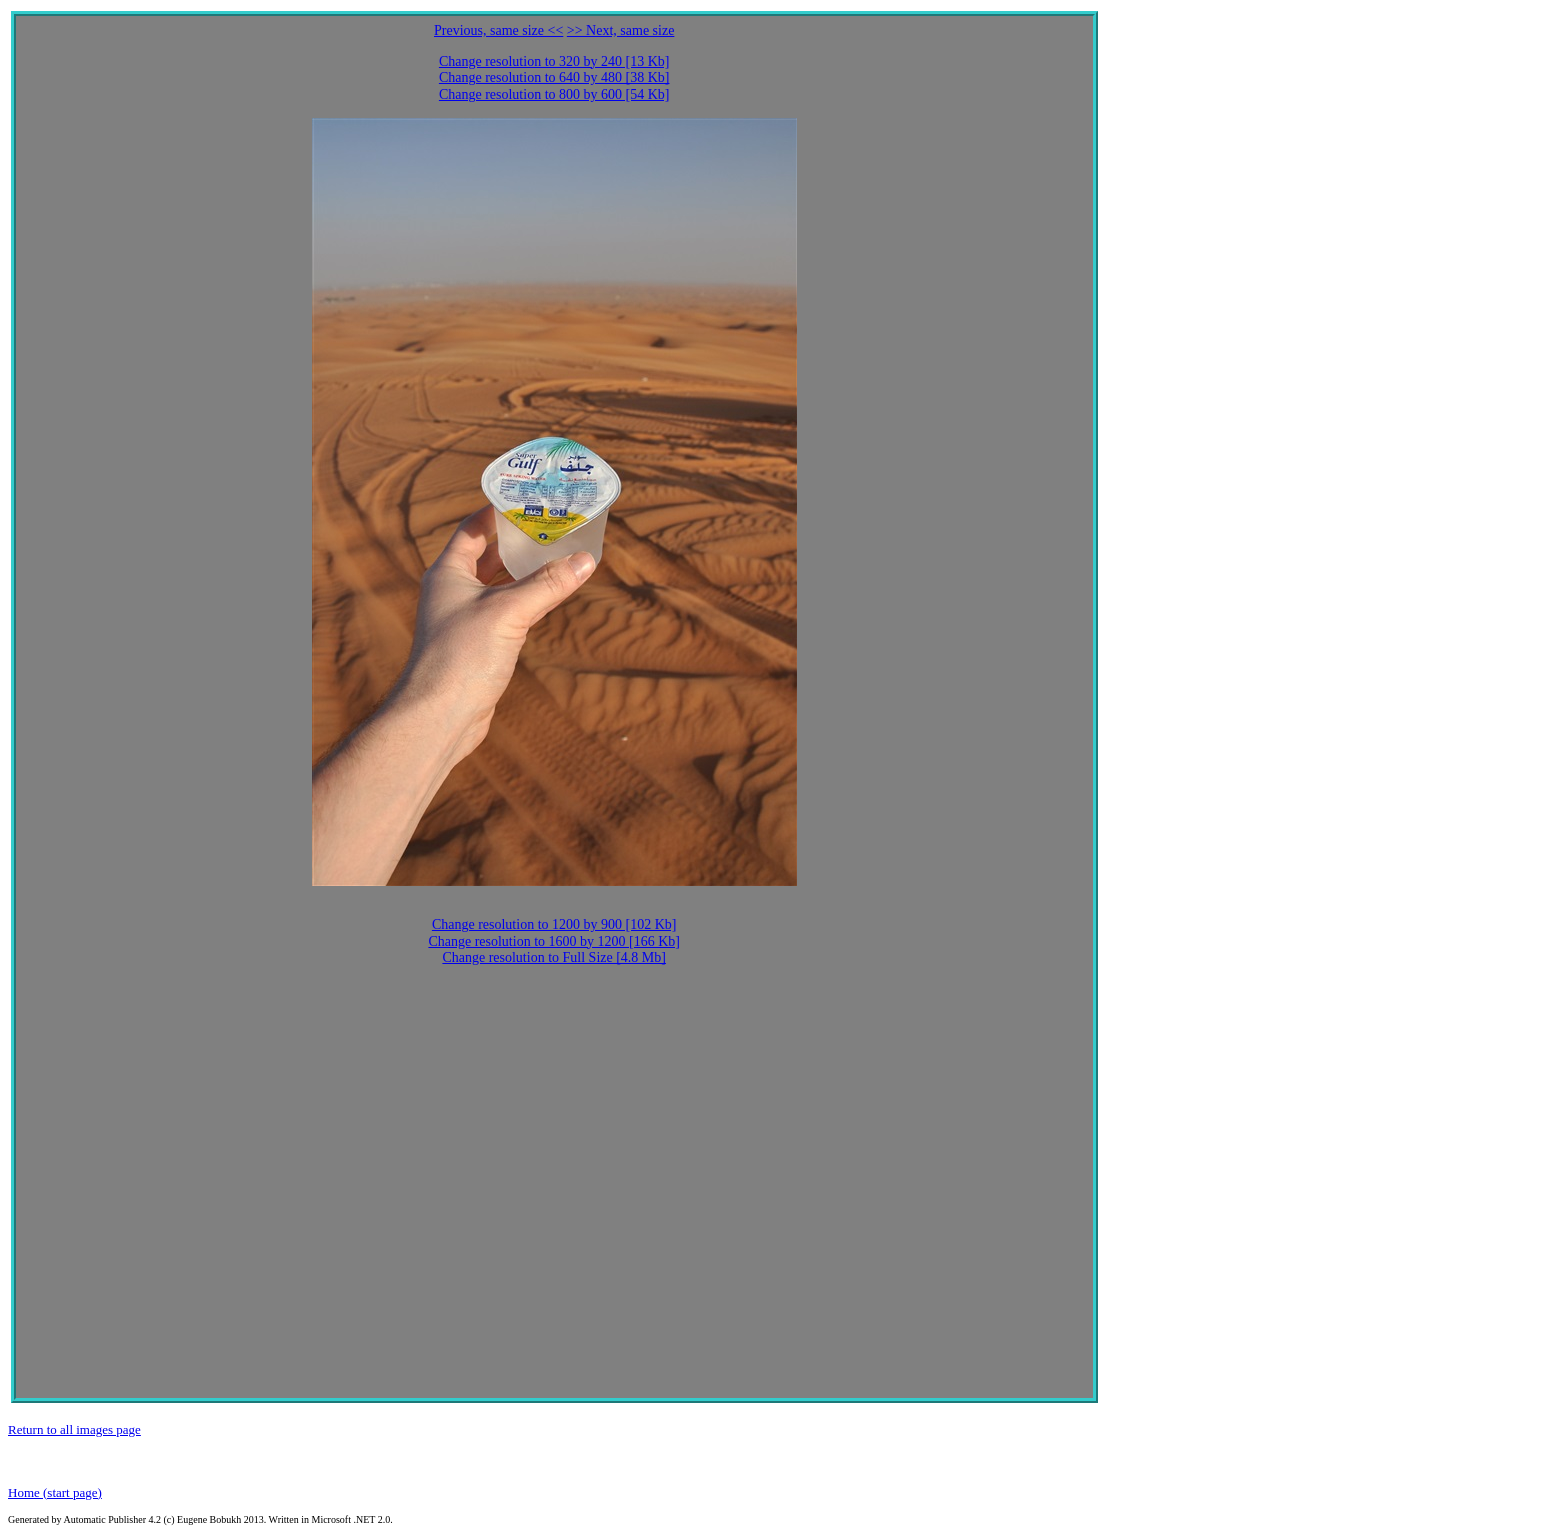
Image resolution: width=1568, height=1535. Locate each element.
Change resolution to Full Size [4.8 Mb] (554, 957)
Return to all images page (74, 1429)
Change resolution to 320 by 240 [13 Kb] (554, 61)
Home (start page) (55, 1492)
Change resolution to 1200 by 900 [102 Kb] (554, 924)
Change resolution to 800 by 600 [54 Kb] (554, 94)
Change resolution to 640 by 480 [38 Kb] (554, 77)
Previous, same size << (498, 30)
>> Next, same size (621, 30)
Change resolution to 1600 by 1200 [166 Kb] (554, 941)
